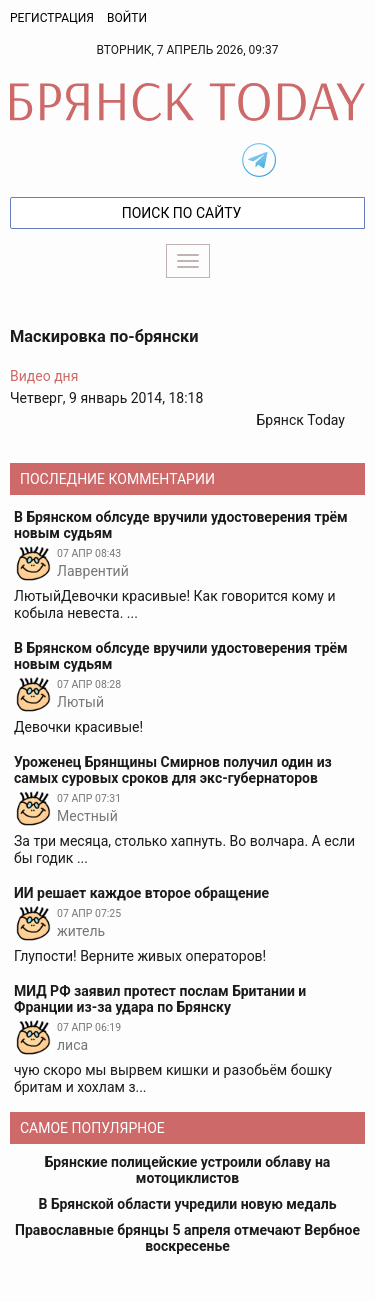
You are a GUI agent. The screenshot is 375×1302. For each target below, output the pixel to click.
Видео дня (44, 376)
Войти (127, 18)
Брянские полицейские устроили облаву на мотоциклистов (188, 1170)
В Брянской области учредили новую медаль (187, 1204)
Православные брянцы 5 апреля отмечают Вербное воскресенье (187, 1238)
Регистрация (52, 18)
